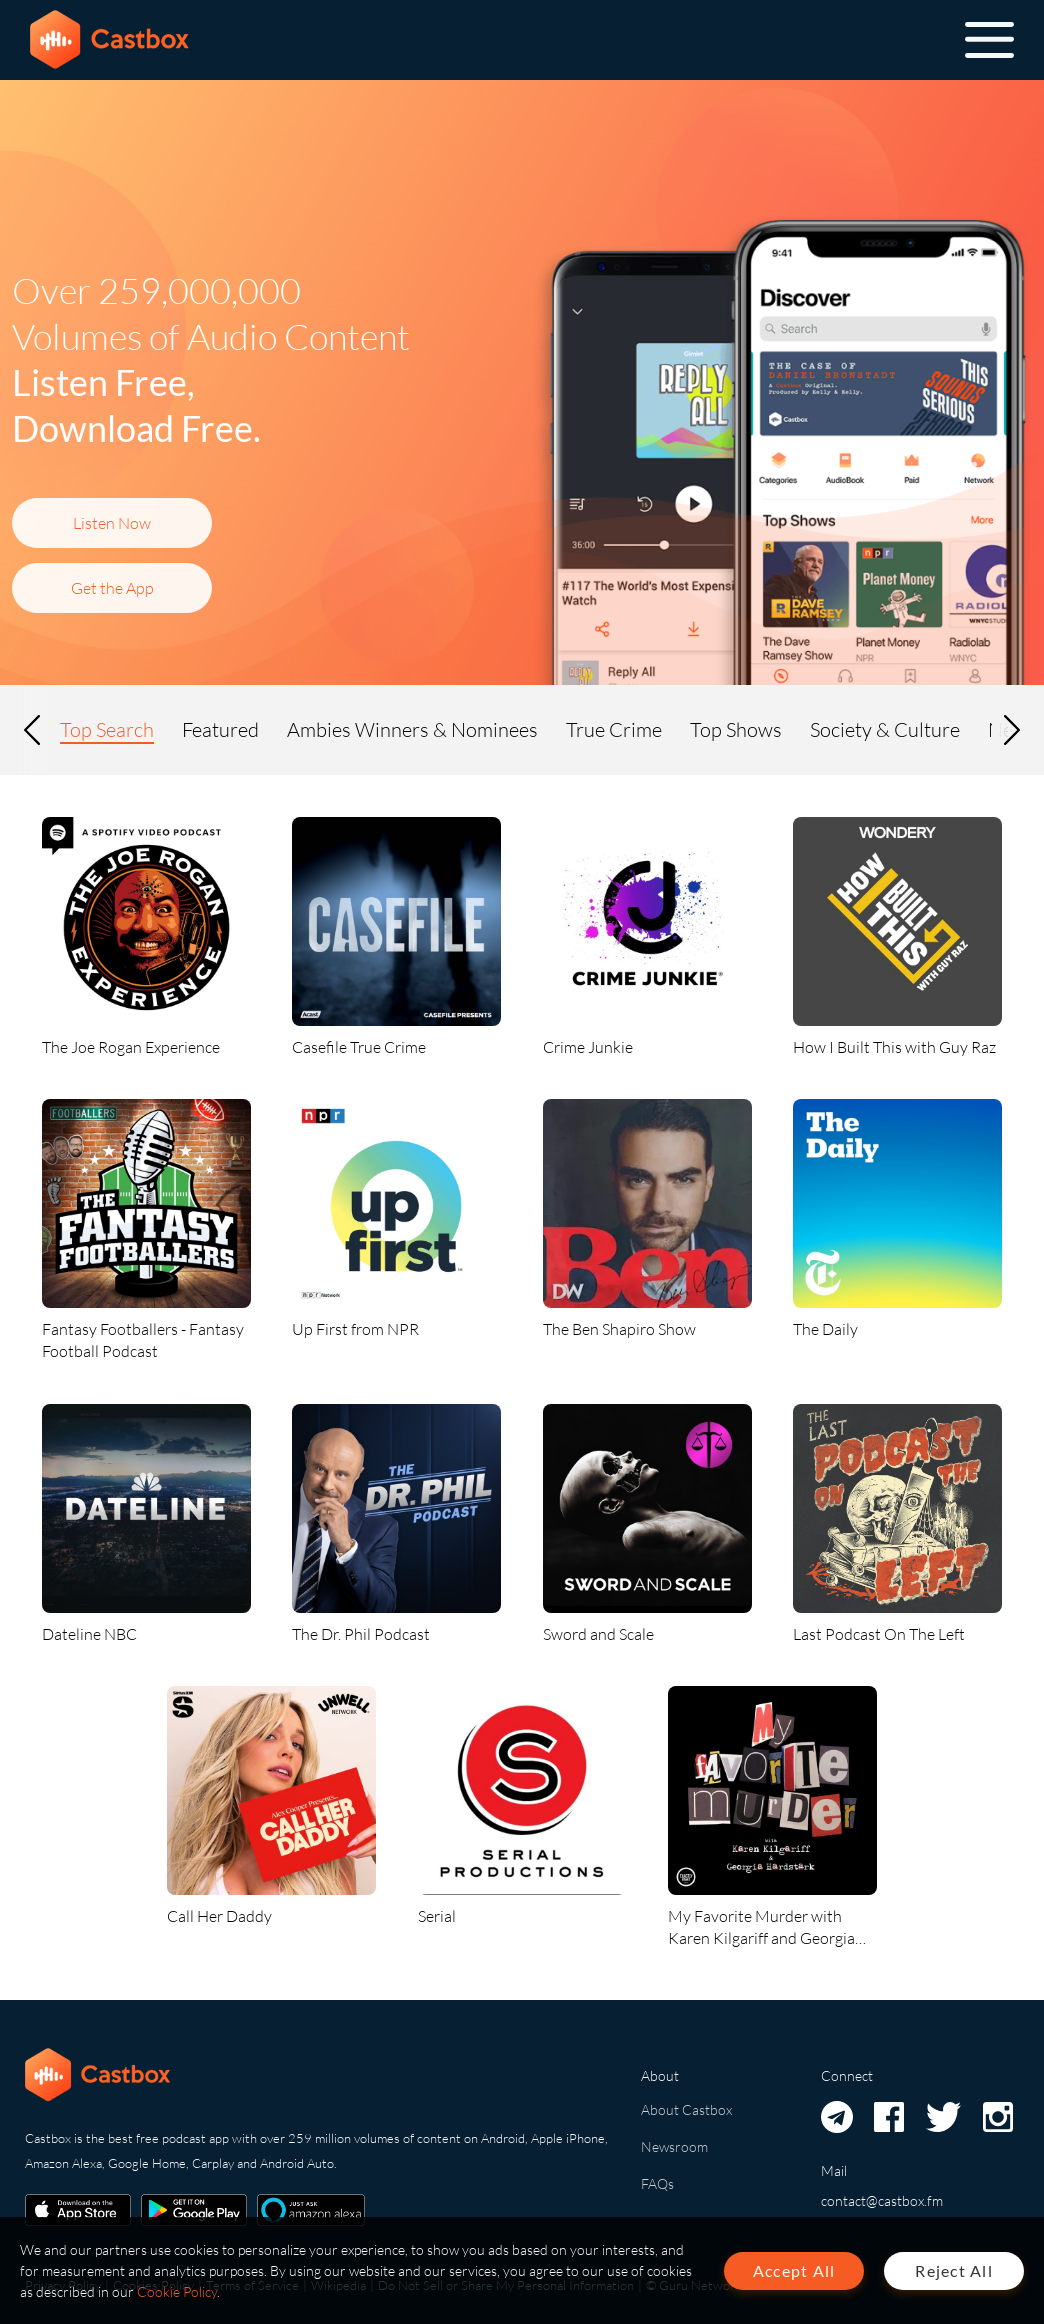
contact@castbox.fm (882, 2200)
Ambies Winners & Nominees (412, 729)
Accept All (794, 2270)
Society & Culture (885, 729)
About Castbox (686, 2109)
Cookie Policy (177, 2291)
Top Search (107, 729)
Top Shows (736, 729)
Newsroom (674, 2146)
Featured (220, 729)
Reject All (954, 2270)
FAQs (657, 2183)
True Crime (614, 729)
